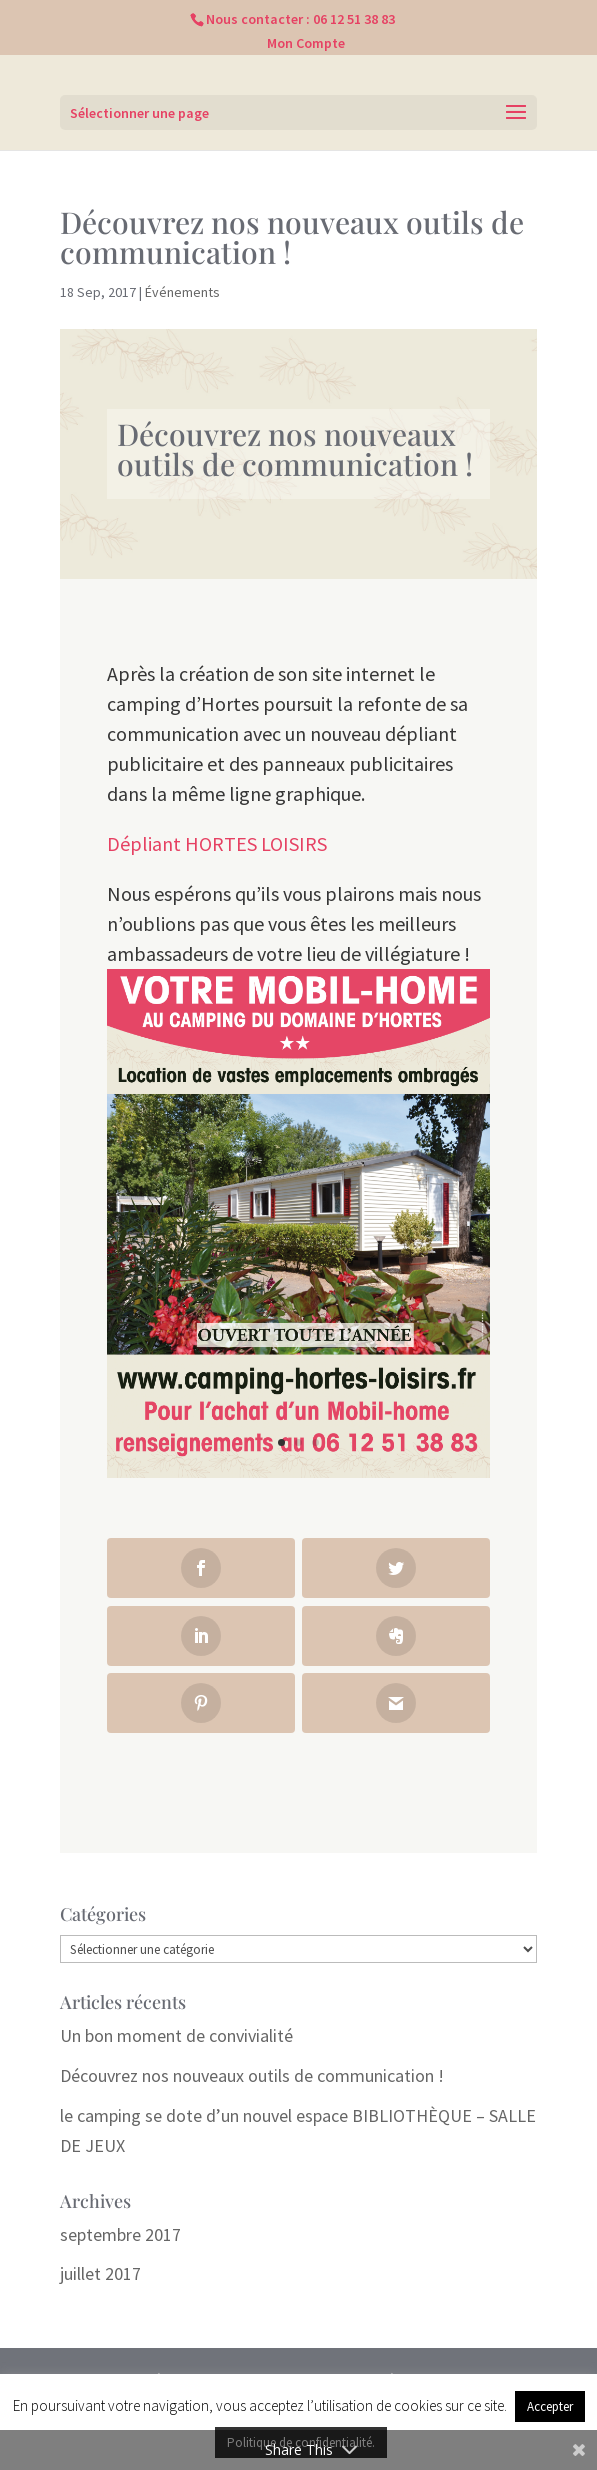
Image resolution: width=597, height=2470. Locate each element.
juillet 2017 (100, 2273)
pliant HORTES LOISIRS (228, 843)
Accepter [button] (550, 2406)
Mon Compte (306, 43)
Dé (118, 843)
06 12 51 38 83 (354, 19)
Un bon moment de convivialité (176, 2035)
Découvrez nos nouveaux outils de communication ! (252, 2075)
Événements (182, 292)
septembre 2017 (120, 2234)
